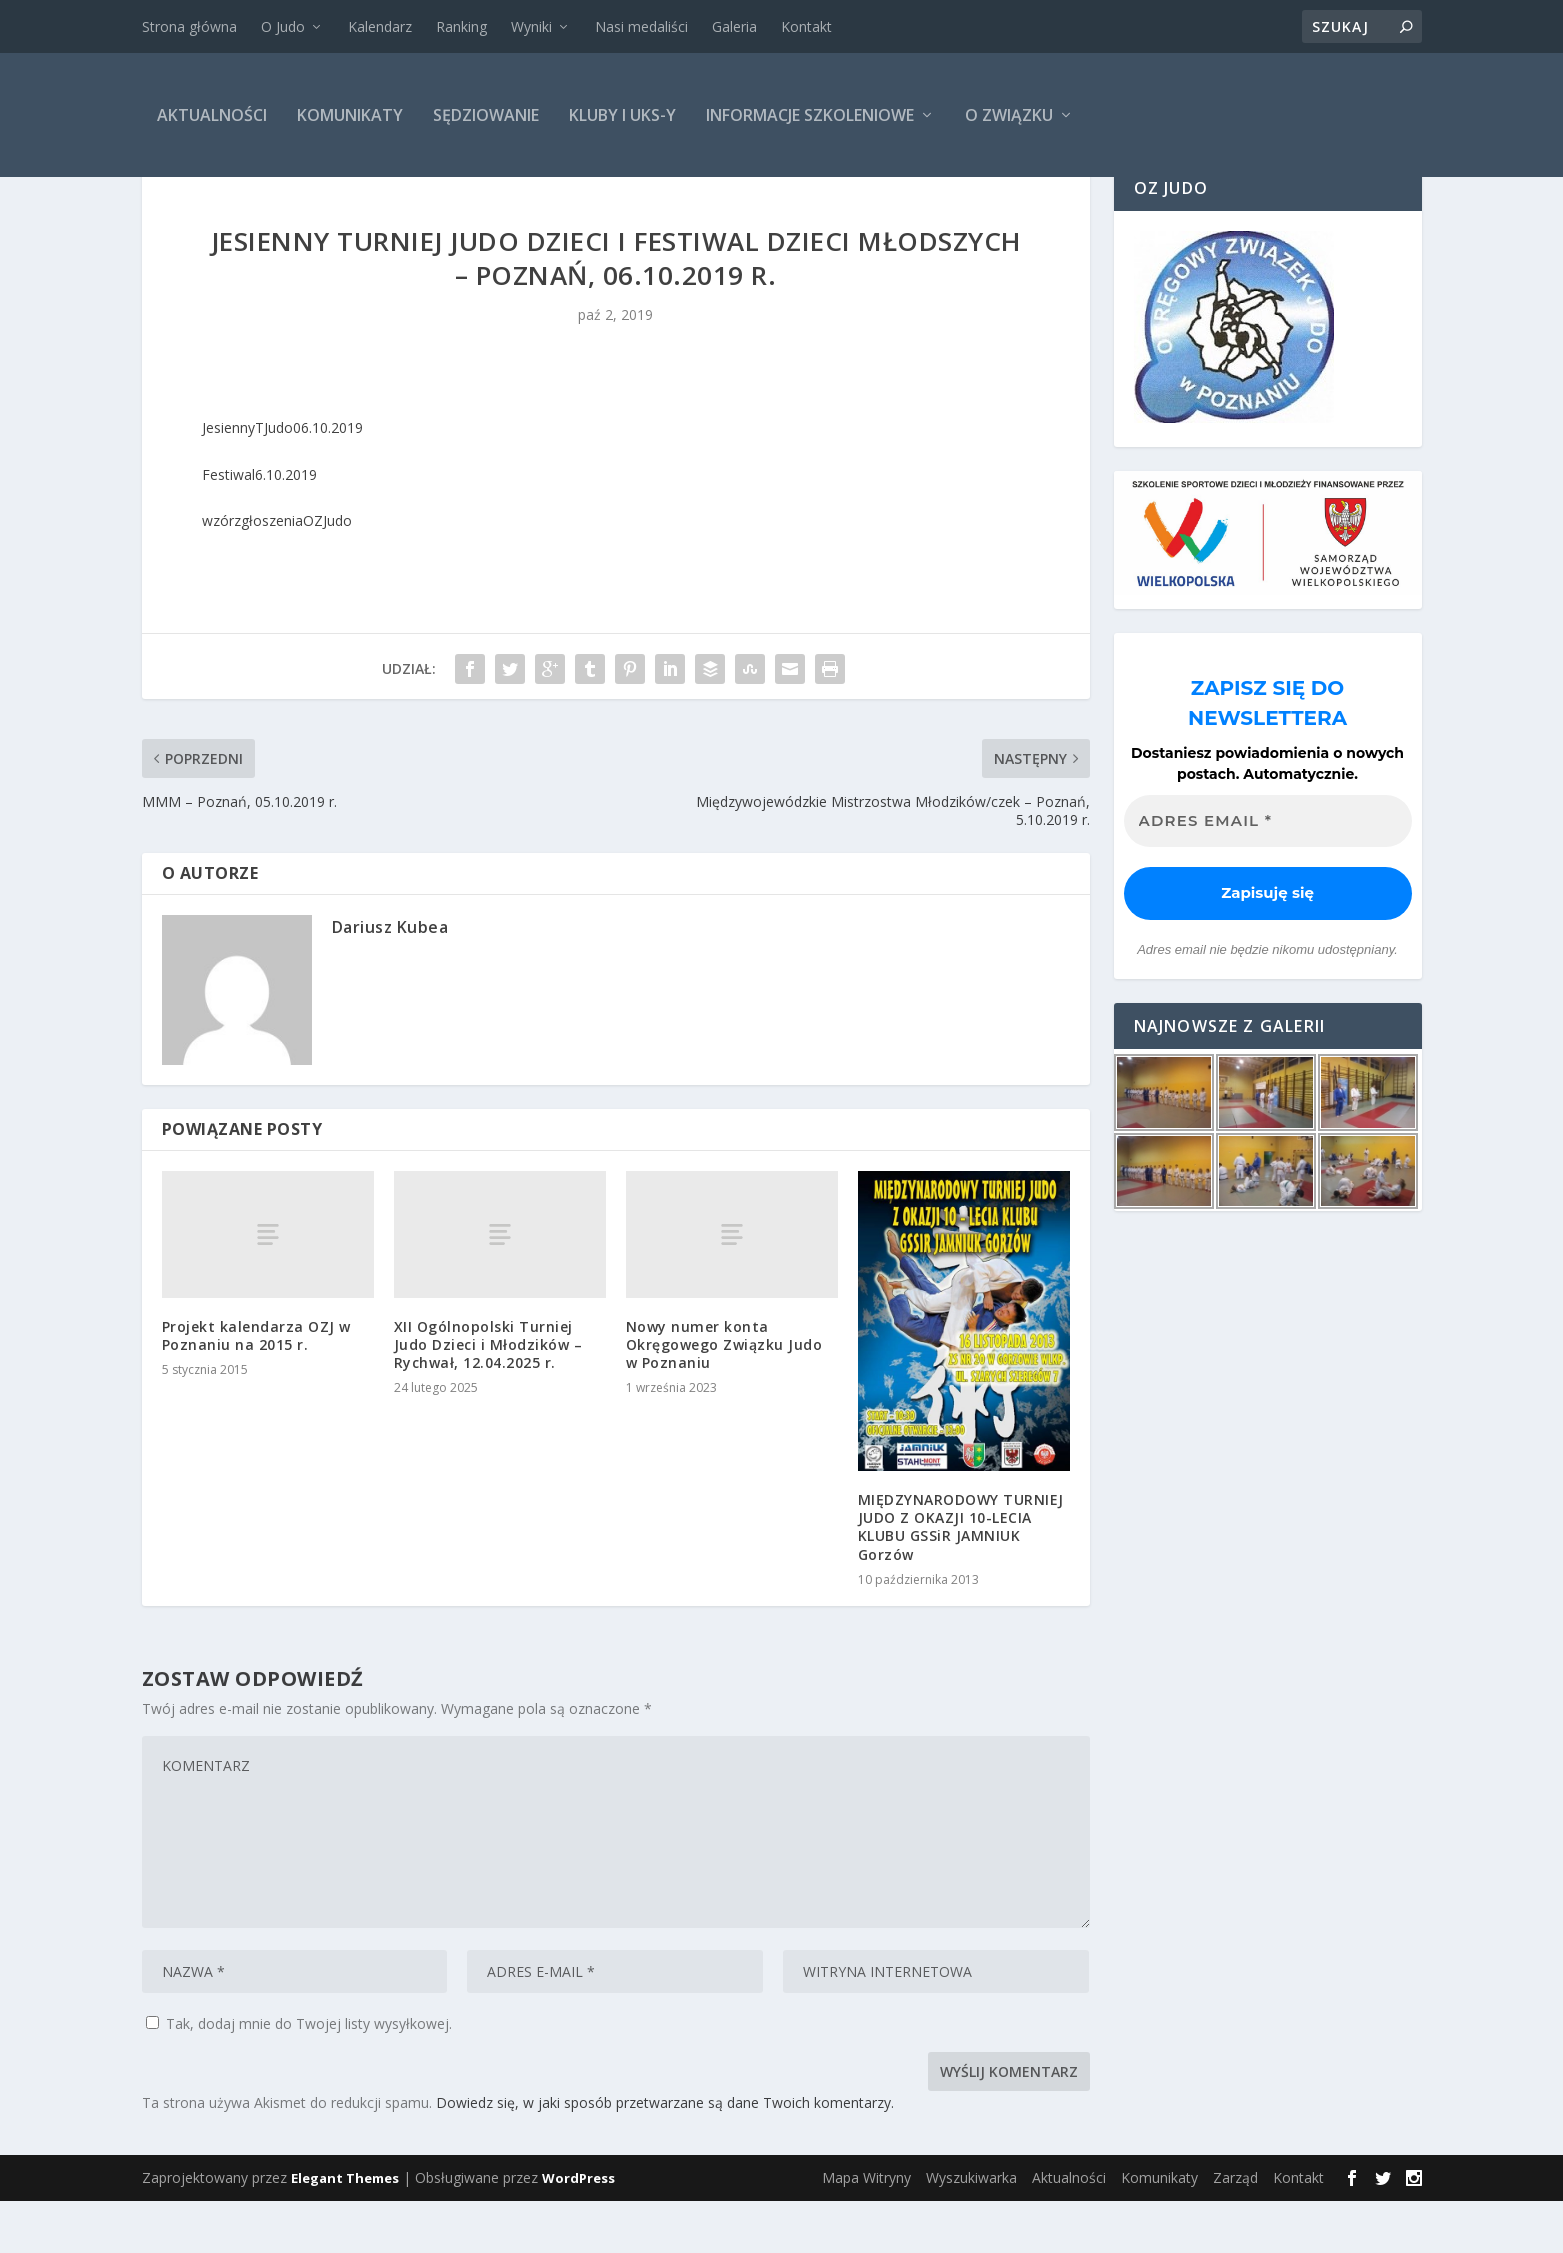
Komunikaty (350, 115)
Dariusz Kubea (390, 979)
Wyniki (531, 26)
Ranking (461, 26)
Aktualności (212, 115)
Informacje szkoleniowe (810, 115)
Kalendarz (380, 26)
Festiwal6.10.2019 (259, 526)
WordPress (578, 2230)
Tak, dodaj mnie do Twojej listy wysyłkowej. (299, 2075)
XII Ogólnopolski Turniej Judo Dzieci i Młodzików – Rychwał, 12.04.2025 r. (488, 1396)
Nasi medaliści (641, 26)
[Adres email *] (1268, 873)
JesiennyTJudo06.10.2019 (282, 479)
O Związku (1009, 115)
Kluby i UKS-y (622, 115)
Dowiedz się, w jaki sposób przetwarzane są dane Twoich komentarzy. (665, 2154)
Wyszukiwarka (971, 2229)
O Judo (283, 26)
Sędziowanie (486, 115)
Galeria (734, 26)
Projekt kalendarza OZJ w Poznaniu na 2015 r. (256, 1387)
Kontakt (806, 26)
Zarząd (1235, 2229)
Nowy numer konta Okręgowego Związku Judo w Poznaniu (724, 1396)
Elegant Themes (345, 2230)
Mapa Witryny (866, 2229)
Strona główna (189, 26)
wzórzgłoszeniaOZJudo (277, 572)
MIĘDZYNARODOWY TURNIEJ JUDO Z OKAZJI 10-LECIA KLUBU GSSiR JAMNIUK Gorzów (961, 1579)
